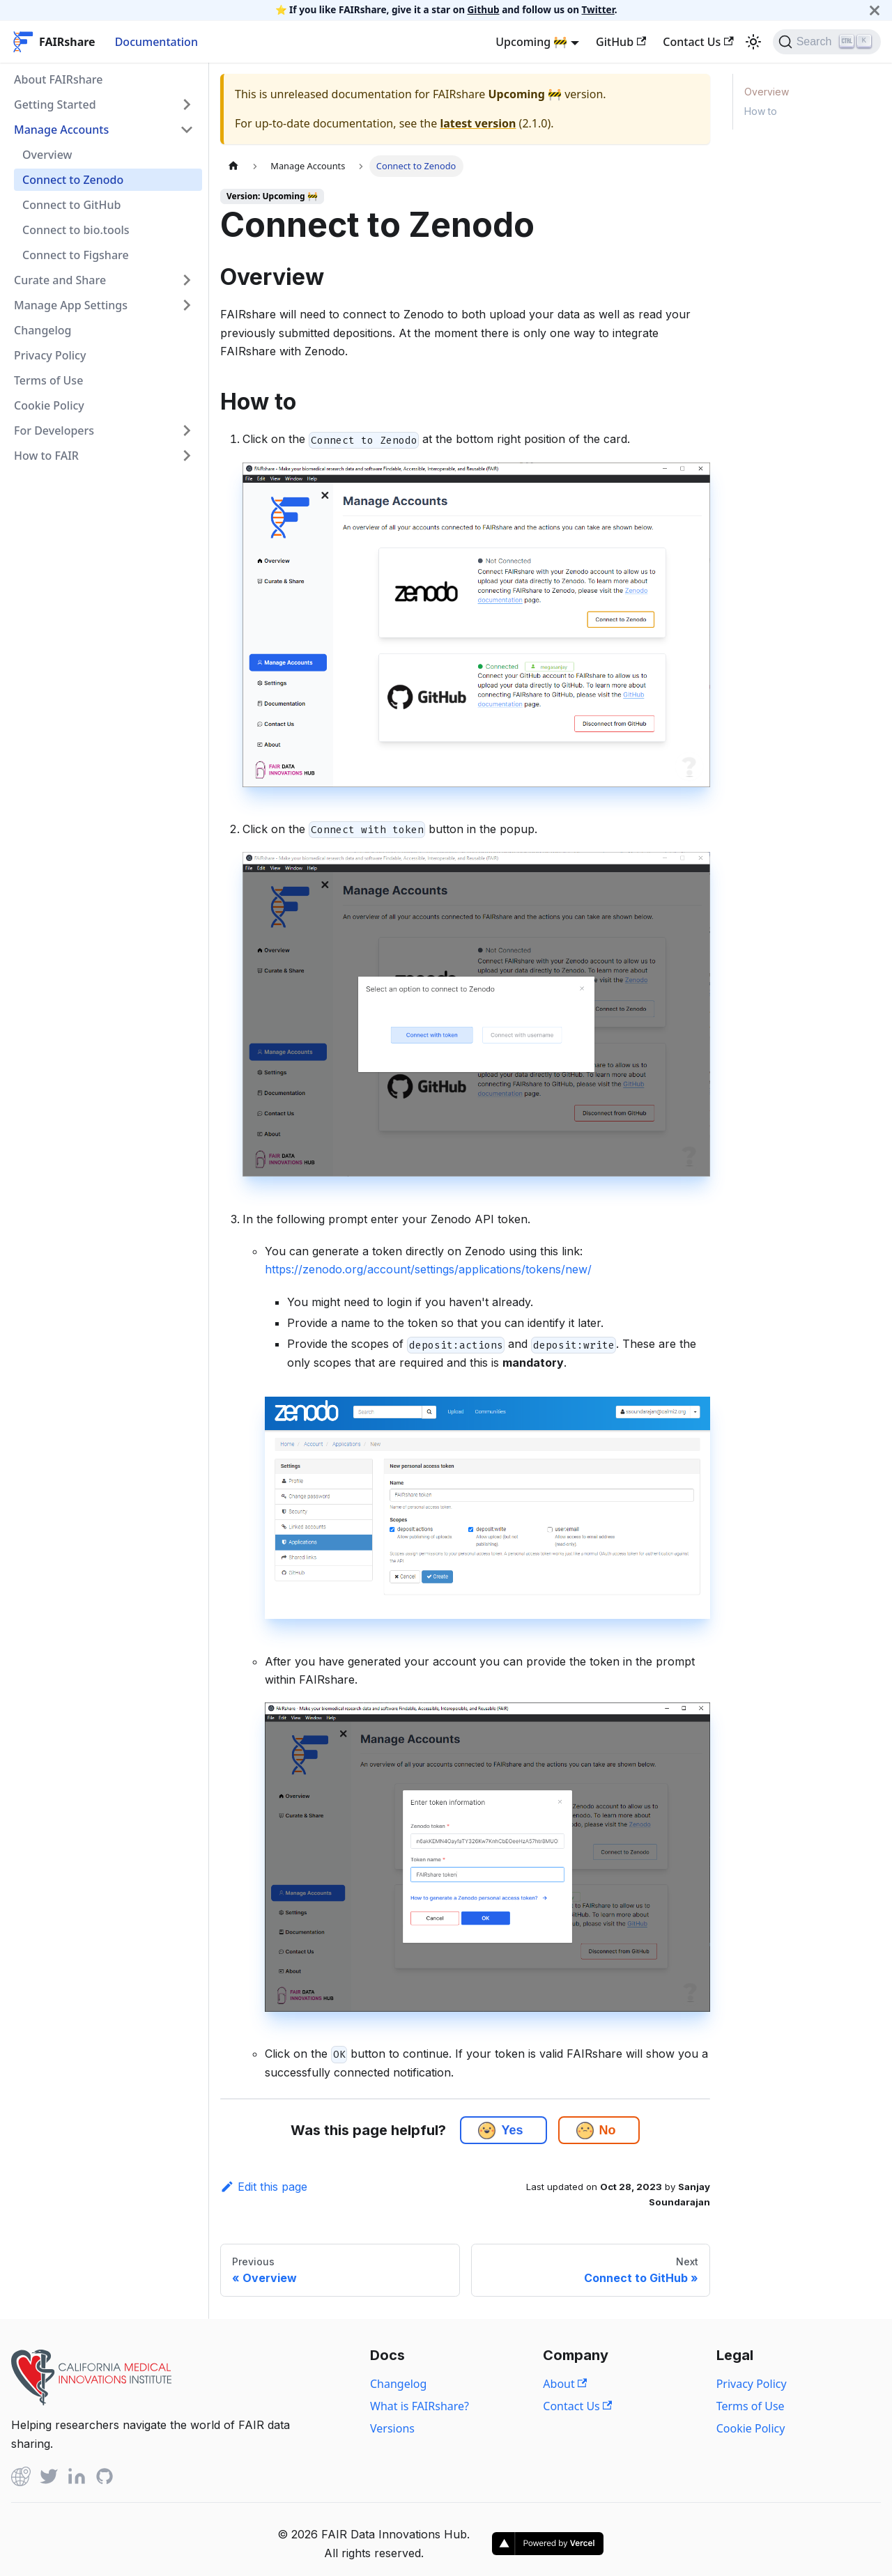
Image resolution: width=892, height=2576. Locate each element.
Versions (392, 2428)
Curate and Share (60, 280)
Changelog (43, 330)
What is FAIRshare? (419, 2406)
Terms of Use (48, 380)
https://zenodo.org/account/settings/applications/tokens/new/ (428, 1269)
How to (760, 111)
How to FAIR (46, 455)
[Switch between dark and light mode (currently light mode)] (753, 42)
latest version (478, 123)
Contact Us (698, 41)
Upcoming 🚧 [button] (531, 41)
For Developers (54, 430)
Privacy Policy (50, 355)
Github (484, 9)
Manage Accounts (61, 129)
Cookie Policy (49, 405)
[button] (486, 2130)
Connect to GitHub (71, 204)
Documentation (156, 41)
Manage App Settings (71, 305)
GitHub (621, 41)
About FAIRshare (58, 79)
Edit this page (263, 2187)
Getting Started (55, 104)
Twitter (598, 9)
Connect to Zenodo (72, 179)
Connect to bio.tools (76, 230)
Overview (47, 154)
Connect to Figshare (75, 255)
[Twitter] (49, 2479)
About (565, 2383)
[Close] (874, 10)
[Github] (21, 2479)
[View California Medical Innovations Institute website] (91, 2401)
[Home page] (233, 166)
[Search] (827, 41)
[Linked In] (76, 2479)
